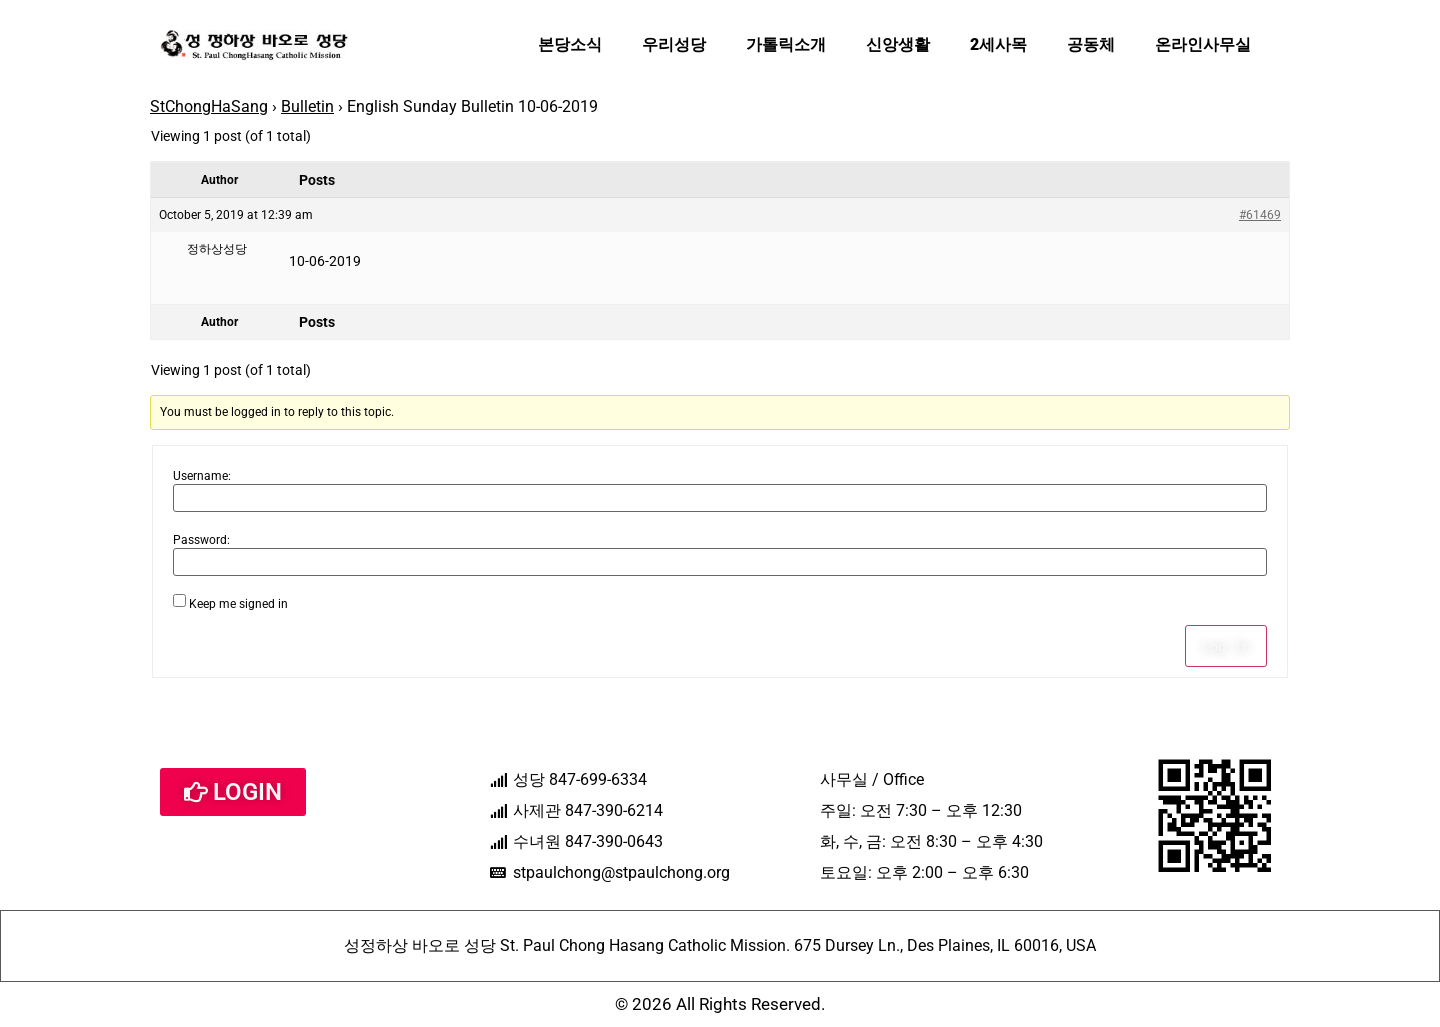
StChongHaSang (209, 106)
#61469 (1260, 215)
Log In (1226, 646)
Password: (201, 540)
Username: (202, 476)
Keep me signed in (238, 604)
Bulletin (307, 106)
